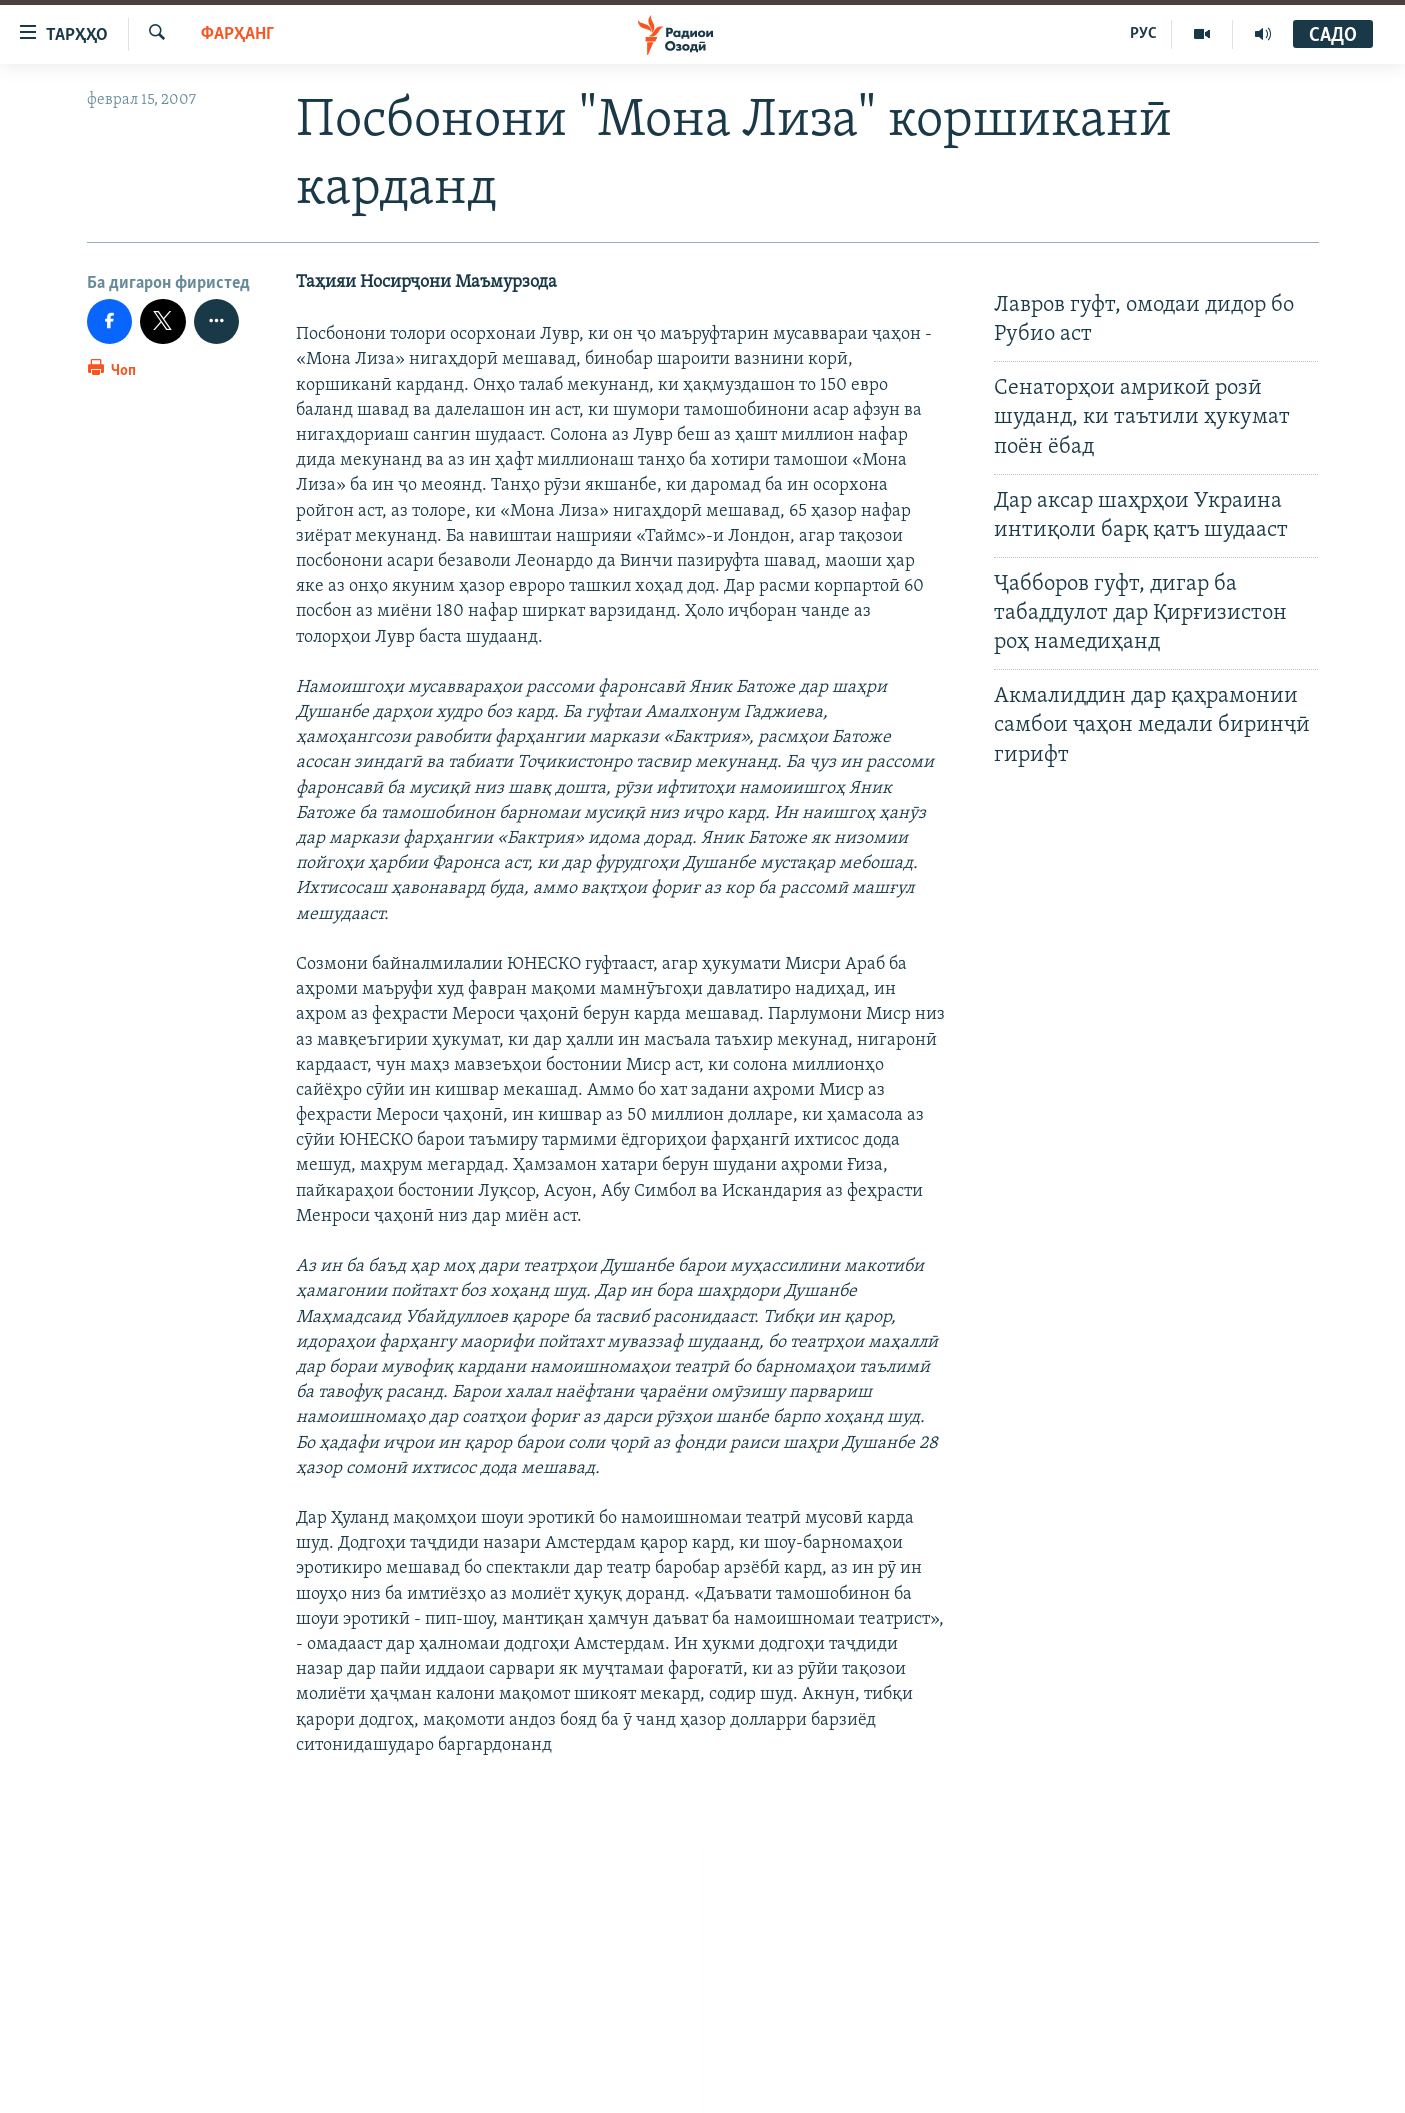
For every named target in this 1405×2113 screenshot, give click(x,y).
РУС (1143, 34)
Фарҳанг (237, 34)
